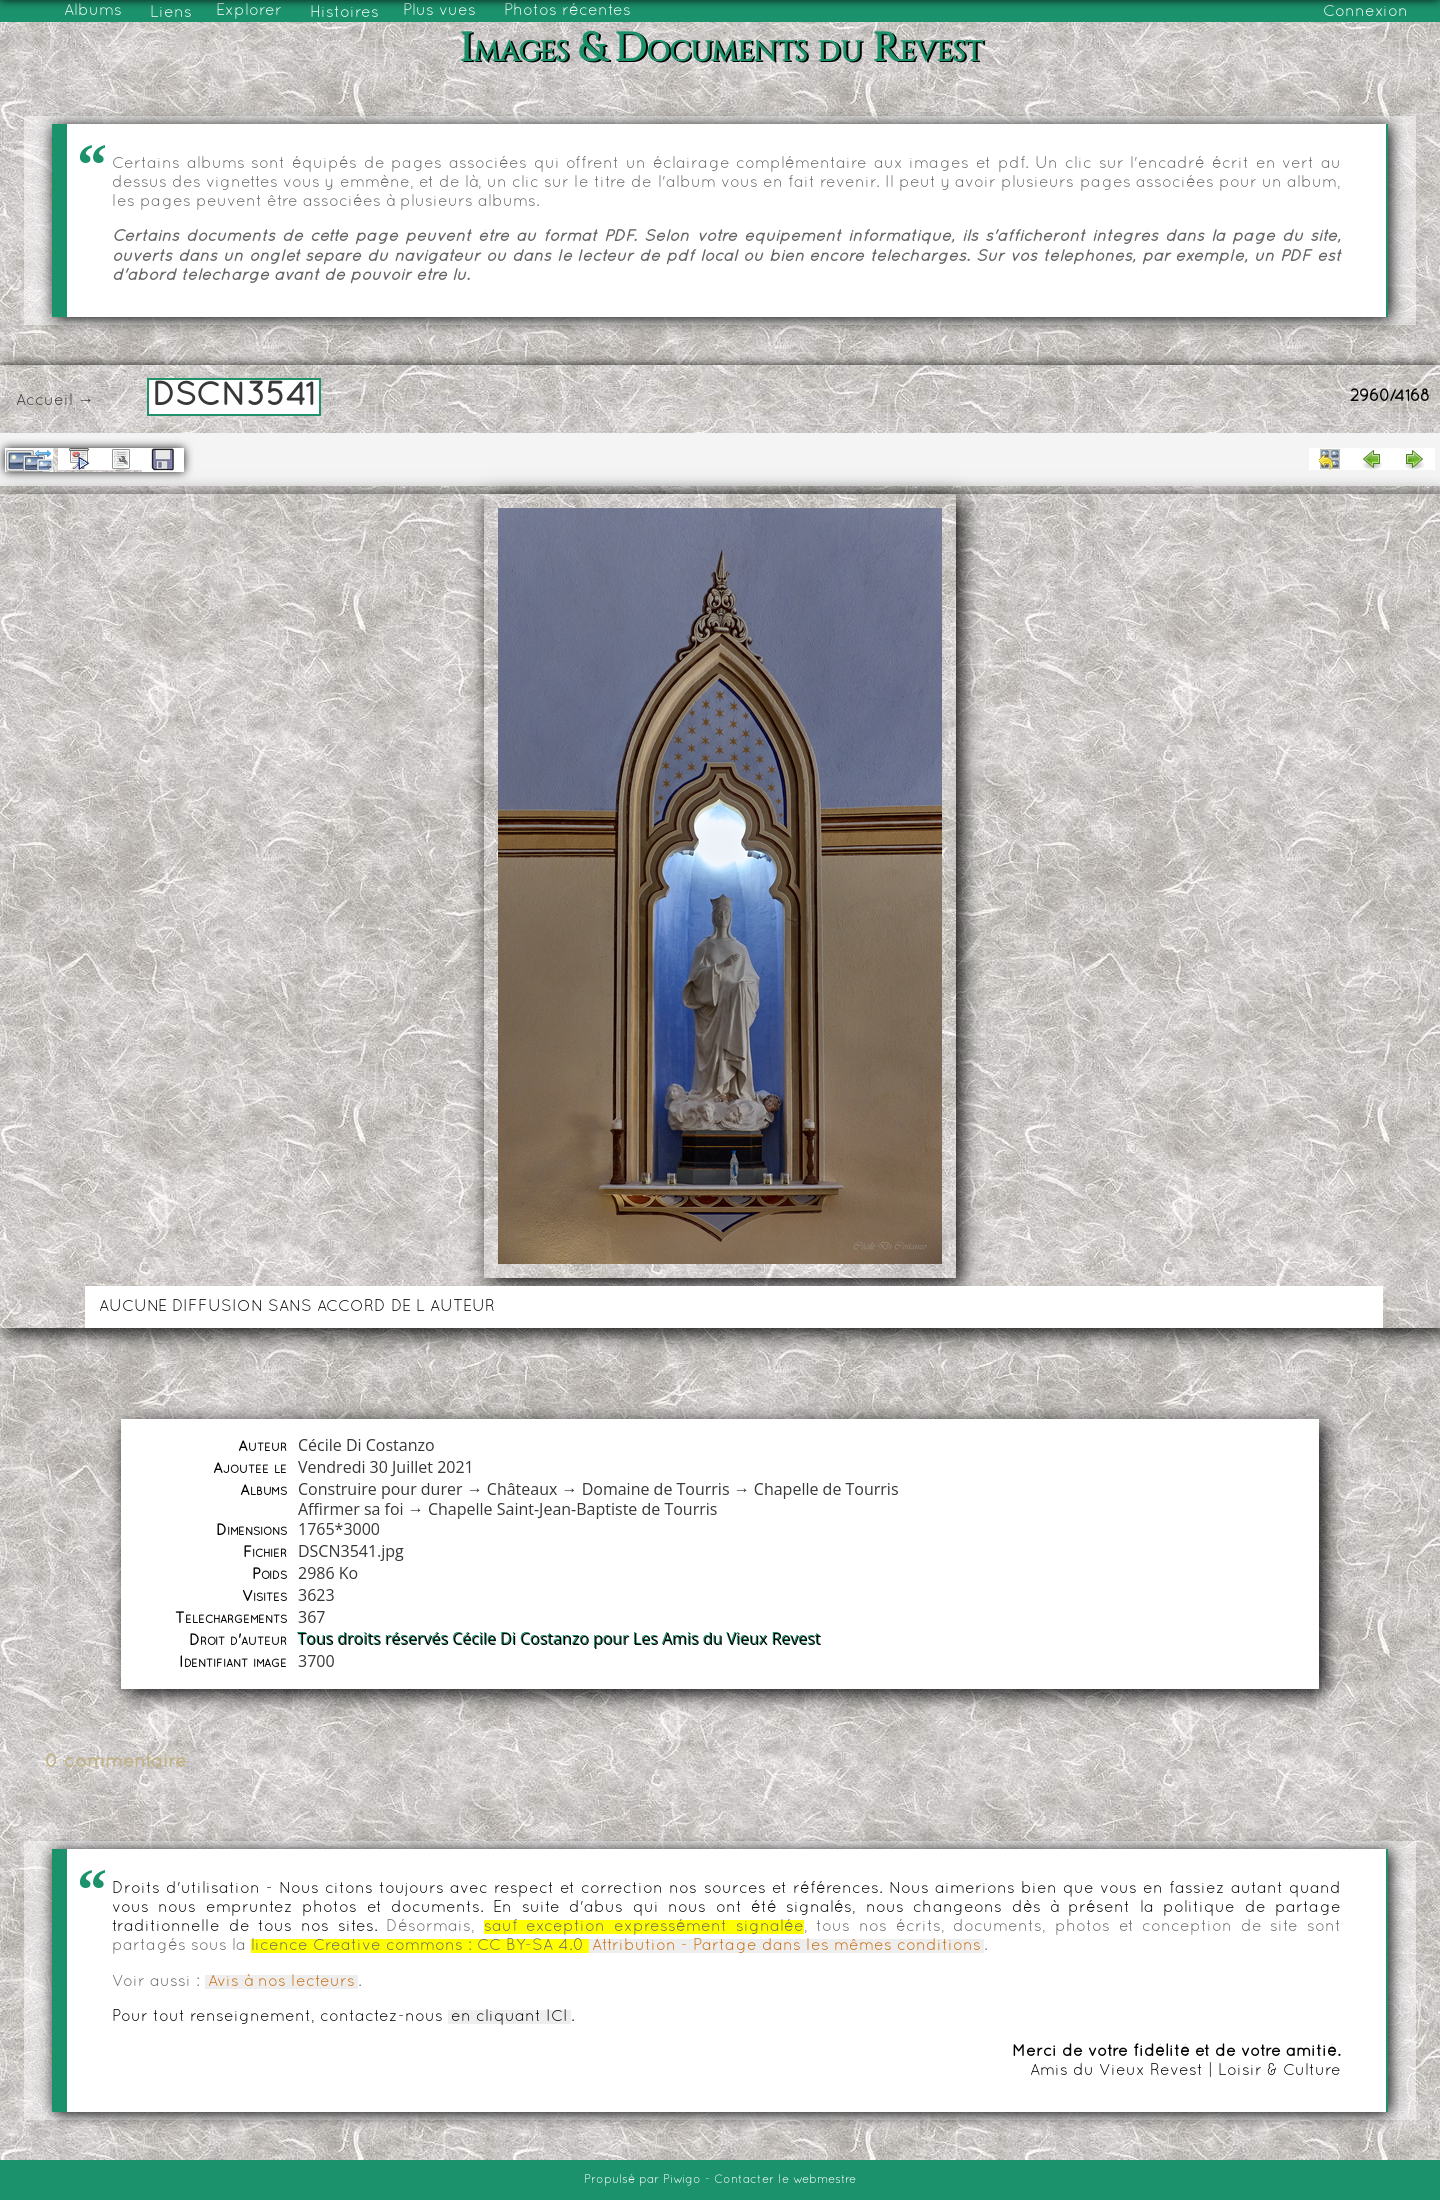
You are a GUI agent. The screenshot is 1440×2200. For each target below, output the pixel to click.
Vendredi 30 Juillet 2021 (386, 1467)
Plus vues (439, 11)
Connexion (1365, 12)
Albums (93, 11)
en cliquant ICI (509, 2017)
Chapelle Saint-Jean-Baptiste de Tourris (572, 1509)
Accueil (44, 401)
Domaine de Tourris (656, 1489)
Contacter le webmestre (785, 2180)
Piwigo (682, 2180)
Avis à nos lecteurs (281, 1982)
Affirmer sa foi (351, 1509)
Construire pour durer (380, 1489)
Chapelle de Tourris (826, 1489)
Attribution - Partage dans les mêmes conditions (786, 1946)
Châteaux (522, 1489)
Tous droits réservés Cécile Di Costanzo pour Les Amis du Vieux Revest (559, 1639)
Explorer (249, 11)
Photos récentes (567, 11)
